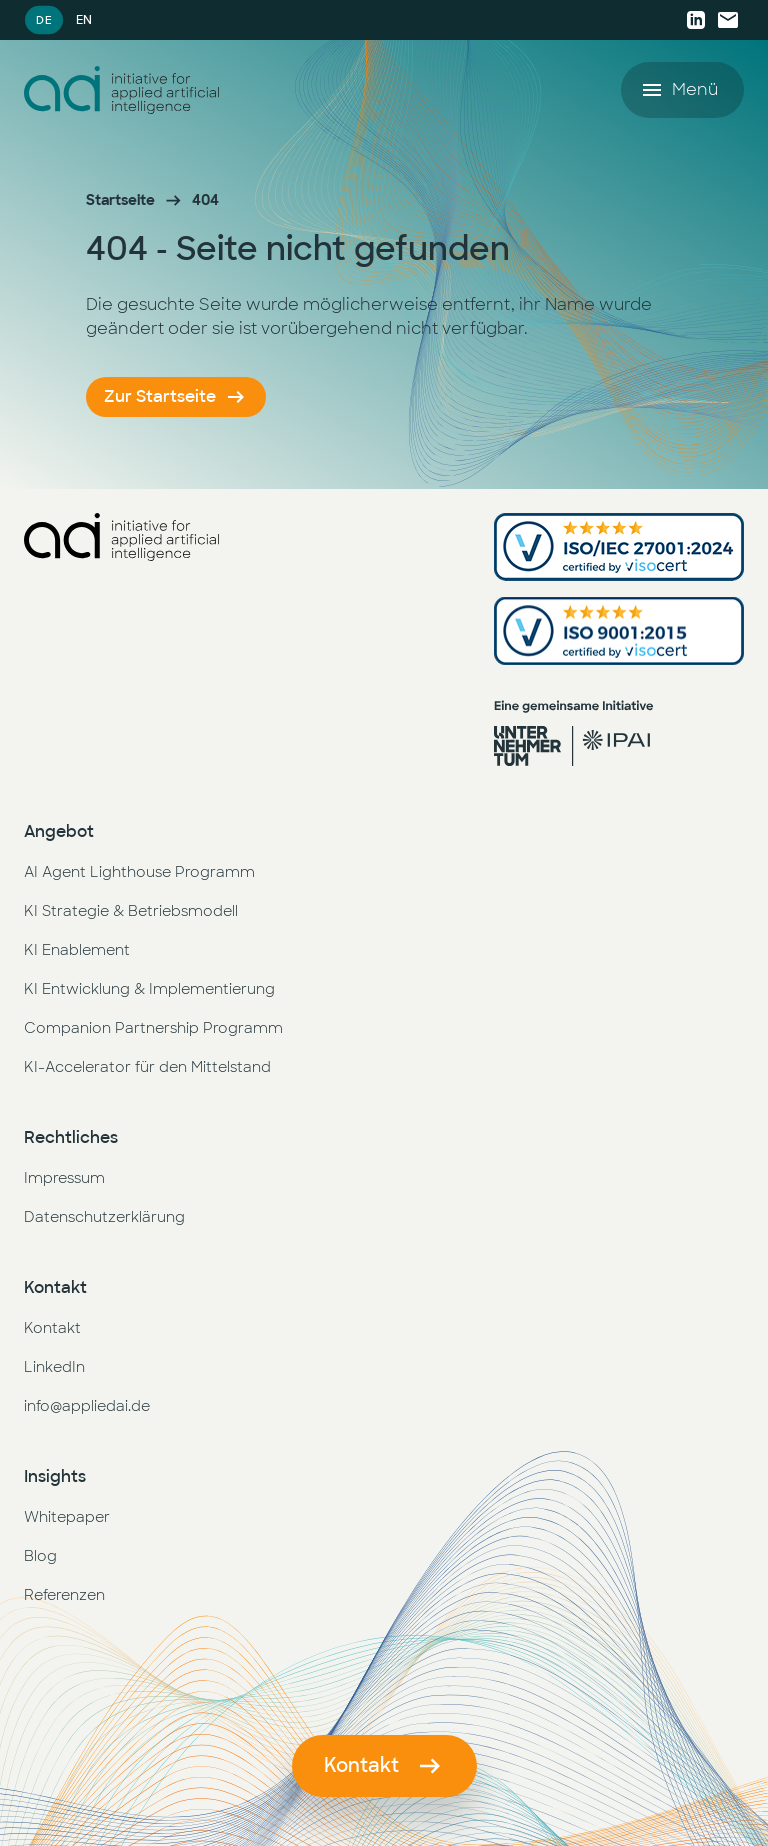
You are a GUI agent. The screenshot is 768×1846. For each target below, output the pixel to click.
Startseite (120, 200)
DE (43, 19)
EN (84, 20)
